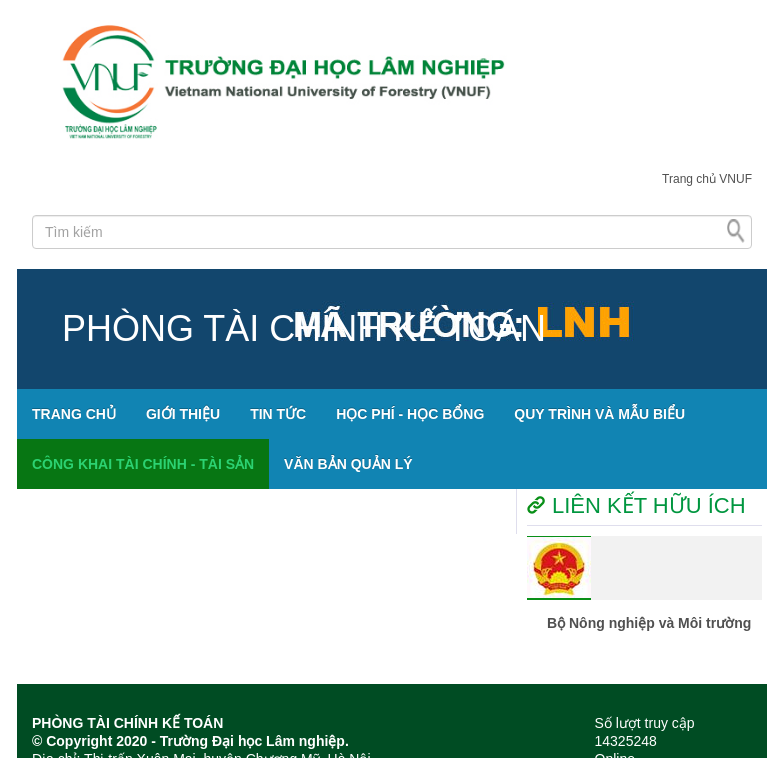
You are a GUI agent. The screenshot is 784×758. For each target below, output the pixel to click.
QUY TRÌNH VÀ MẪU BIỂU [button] (599, 414)
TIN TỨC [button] (278, 414)
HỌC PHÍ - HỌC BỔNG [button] (410, 414)
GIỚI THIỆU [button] (183, 414)
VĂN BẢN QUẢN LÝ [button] (348, 464)
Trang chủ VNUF (707, 179)
